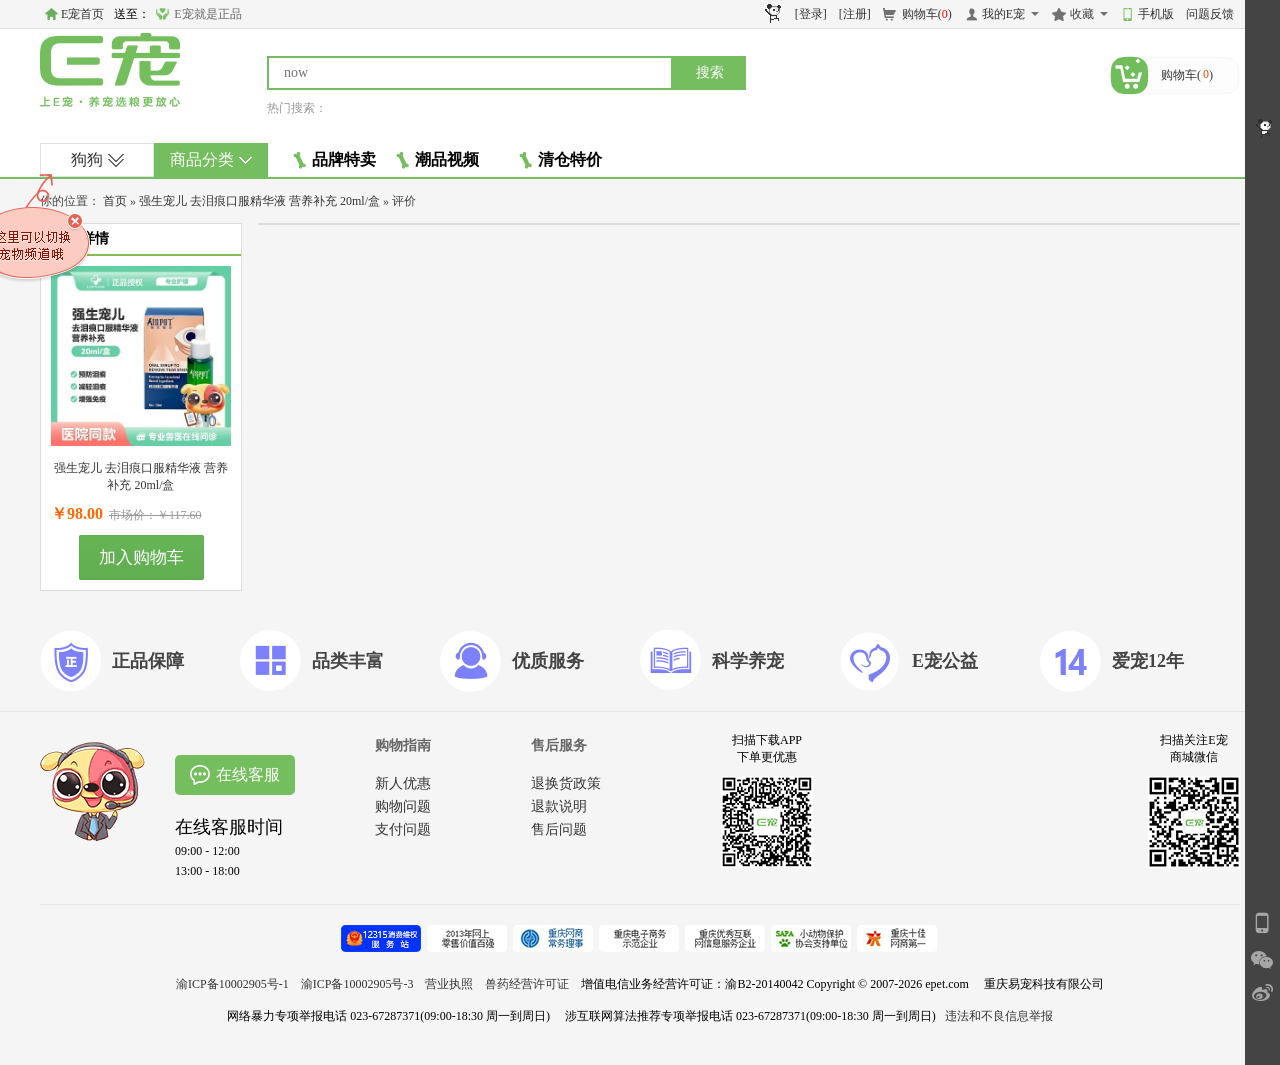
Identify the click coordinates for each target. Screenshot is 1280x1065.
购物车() (927, 14)
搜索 (710, 72)
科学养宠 (748, 661)
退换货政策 (566, 783)
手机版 (1156, 14)
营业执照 (449, 984)
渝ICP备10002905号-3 (357, 984)
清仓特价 (560, 160)
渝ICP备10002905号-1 (232, 984)
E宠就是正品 (207, 14)
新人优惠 (403, 783)
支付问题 (403, 829)
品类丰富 (348, 661)
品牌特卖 (334, 160)
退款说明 (559, 806)
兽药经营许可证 (527, 984)
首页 (115, 201)
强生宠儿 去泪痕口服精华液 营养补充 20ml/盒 (259, 201)
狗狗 (97, 159)
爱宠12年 (1148, 661)
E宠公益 (945, 661)
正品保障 (148, 661)
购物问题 (403, 806)
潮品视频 (437, 160)
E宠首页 (82, 14)
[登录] (811, 14)
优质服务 (548, 661)
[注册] (855, 14)
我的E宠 (1003, 14)
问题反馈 (1210, 14)
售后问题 (559, 829)
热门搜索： (297, 108)
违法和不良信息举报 (999, 1016)
